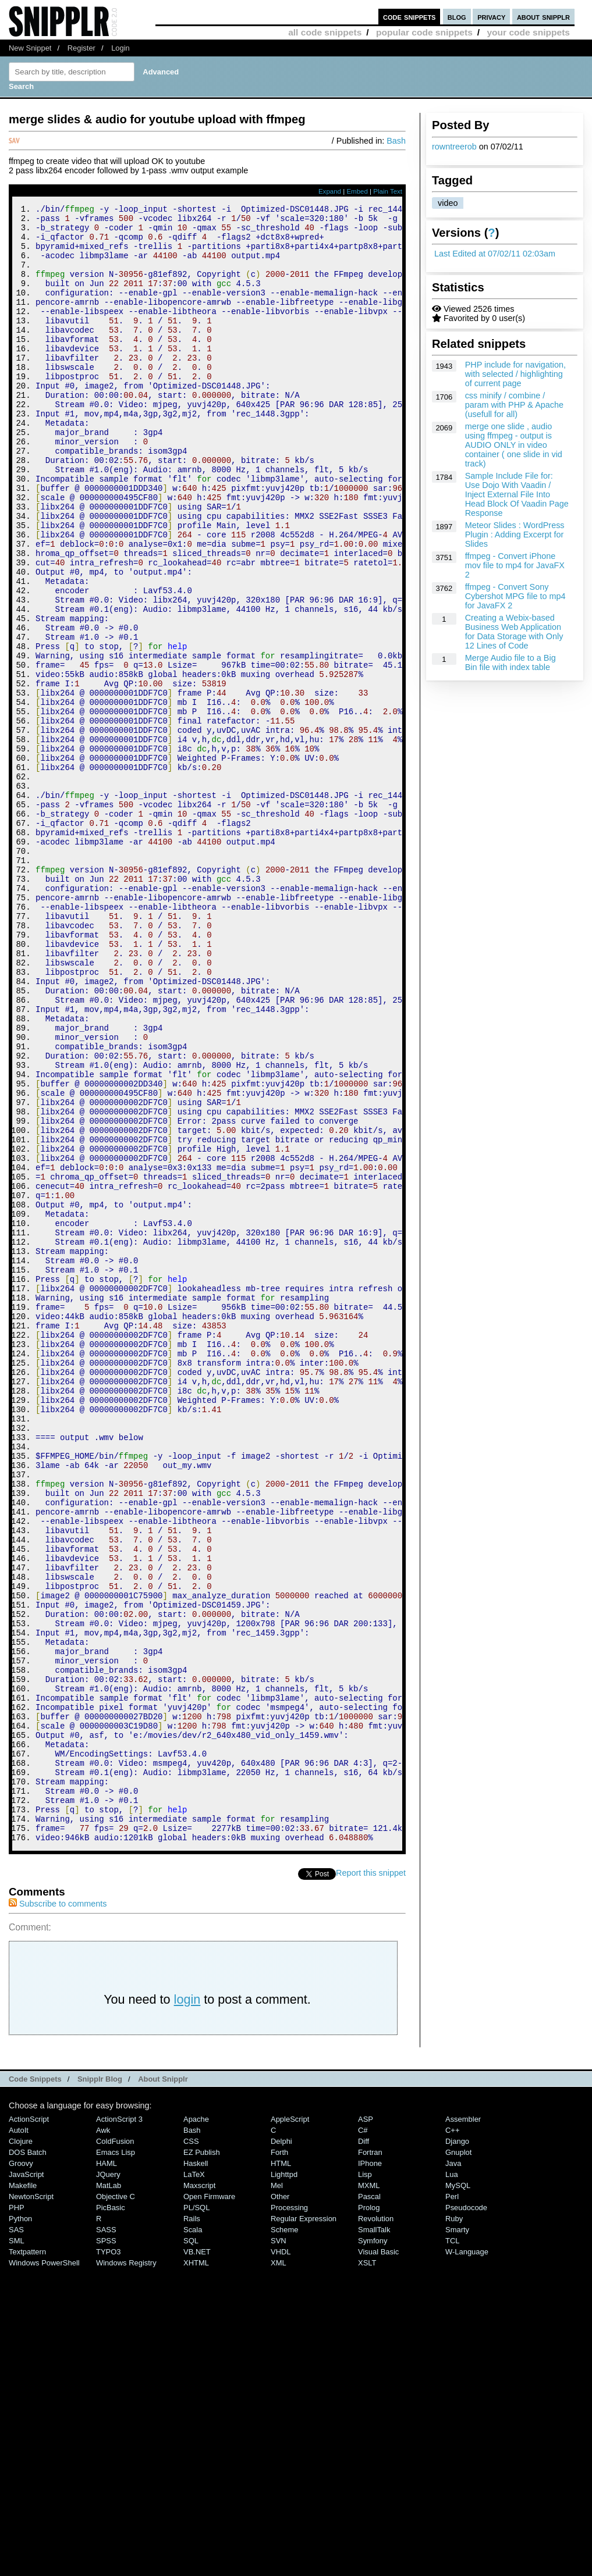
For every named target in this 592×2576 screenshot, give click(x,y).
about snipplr (543, 17)
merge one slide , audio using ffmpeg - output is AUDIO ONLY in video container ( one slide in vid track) (513, 445)
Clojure (21, 2448)
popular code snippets (424, 32)
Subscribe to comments (58, 2210)
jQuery (108, 2481)
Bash (396, 140)
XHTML (196, 2570)
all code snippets (324, 32)
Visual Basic (378, 2558)
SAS (16, 2536)
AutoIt (19, 2437)
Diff (363, 2448)
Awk (103, 2437)
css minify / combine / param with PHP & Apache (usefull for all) (514, 405)
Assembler (463, 2426)
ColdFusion (115, 2448)
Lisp (365, 2481)
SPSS (106, 2547)
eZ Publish (201, 2459)
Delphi (281, 2448)
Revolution (376, 2525)
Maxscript (199, 2492)
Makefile (23, 2492)
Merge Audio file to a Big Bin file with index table (510, 662)
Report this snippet (371, 2180)
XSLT (367, 2570)
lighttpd (284, 2481)
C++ (452, 2437)
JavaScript (26, 2481)
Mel (277, 2492)
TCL (452, 2547)
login (187, 2306)
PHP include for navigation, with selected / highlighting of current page (515, 374)
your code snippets (528, 32)
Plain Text (387, 191)
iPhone (370, 2470)
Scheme (285, 2536)
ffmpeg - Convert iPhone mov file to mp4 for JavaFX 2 (515, 565)
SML (16, 2547)
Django (457, 2448)
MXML (369, 2492)
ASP (365, 2426)
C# (363, 2437)
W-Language (466, 2558)
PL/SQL (196, 2514)
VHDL (281, 2558)
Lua (451, 2481)
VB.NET (197, 2558)
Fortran (370, 2459)
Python (20, 2525)
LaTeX (194, 2481)
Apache (196, 2426)
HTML (281, 2470)
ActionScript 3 (119, 2426)
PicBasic (110, 2514)
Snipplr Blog (99, 2386)
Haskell (195, 2470)
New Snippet (30, 48)
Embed (357, 191)
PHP (16, 2514)
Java (453, 2470)
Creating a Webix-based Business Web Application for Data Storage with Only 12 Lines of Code (514, 631)
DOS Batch (28, 2459)
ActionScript (29, 2426)
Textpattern (27, 2558)
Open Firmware (209, 2503)
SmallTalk (374, 2536)
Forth (279, 2459)
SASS (106, 2536)
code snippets (409, 17)
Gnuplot (458, 2459)
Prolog (369, 2514)
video (448, 203)
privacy (491, 17)
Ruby (454, 2525)
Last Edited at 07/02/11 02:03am (494, 253)
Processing (289, 2514)
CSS (191, 2448)
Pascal (369, 2503)
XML (278, 2570)
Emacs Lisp (115, 2459)
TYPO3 (108, 2558)
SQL (190, 2547)
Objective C (115, 2503)
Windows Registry (126, 2570)
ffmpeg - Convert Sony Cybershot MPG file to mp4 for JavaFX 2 (515, 596)
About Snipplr (163, 2386)
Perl (452, 2503)
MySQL (457, 2492)
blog (457, 17)
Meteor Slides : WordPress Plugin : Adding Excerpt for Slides (515, 534)
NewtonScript (31, 2503)
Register (81, 48)
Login (120, 48)
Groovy (21, 2470)
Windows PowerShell (44, 2570)
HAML (106, 2470)
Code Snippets (35, 2386)
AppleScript (290, 2426)
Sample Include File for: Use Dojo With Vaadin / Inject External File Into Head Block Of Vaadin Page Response (517, 494)
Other (280, 2503)
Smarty (457, 2536)
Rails (191, 2525)
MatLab (108, 2492)
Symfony (372, 2547)
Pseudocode (466, 2514)
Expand (329, 191)
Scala (192, 2536)
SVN (278, 2547)
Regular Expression (303, 2525)
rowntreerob (454, 146)
